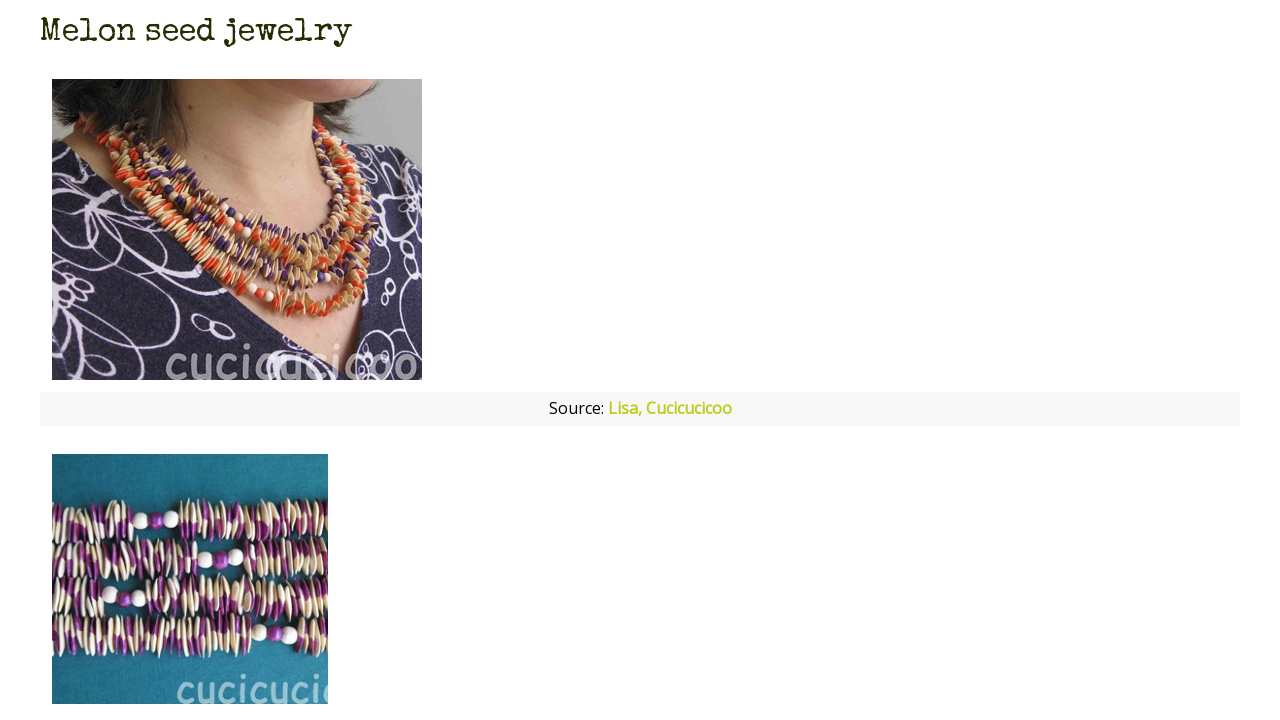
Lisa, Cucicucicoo (670, 408)
